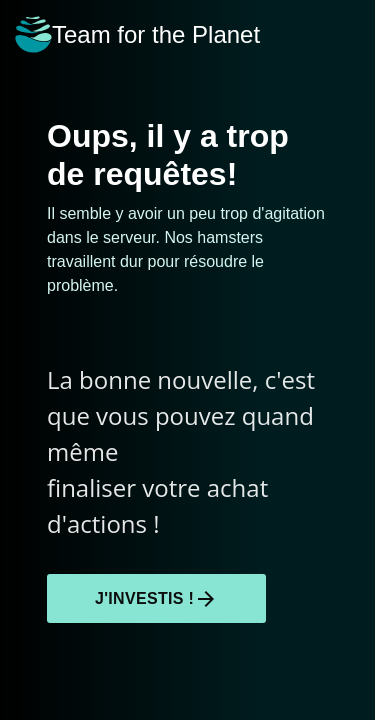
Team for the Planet (137, 34)
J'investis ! (156, 599)
